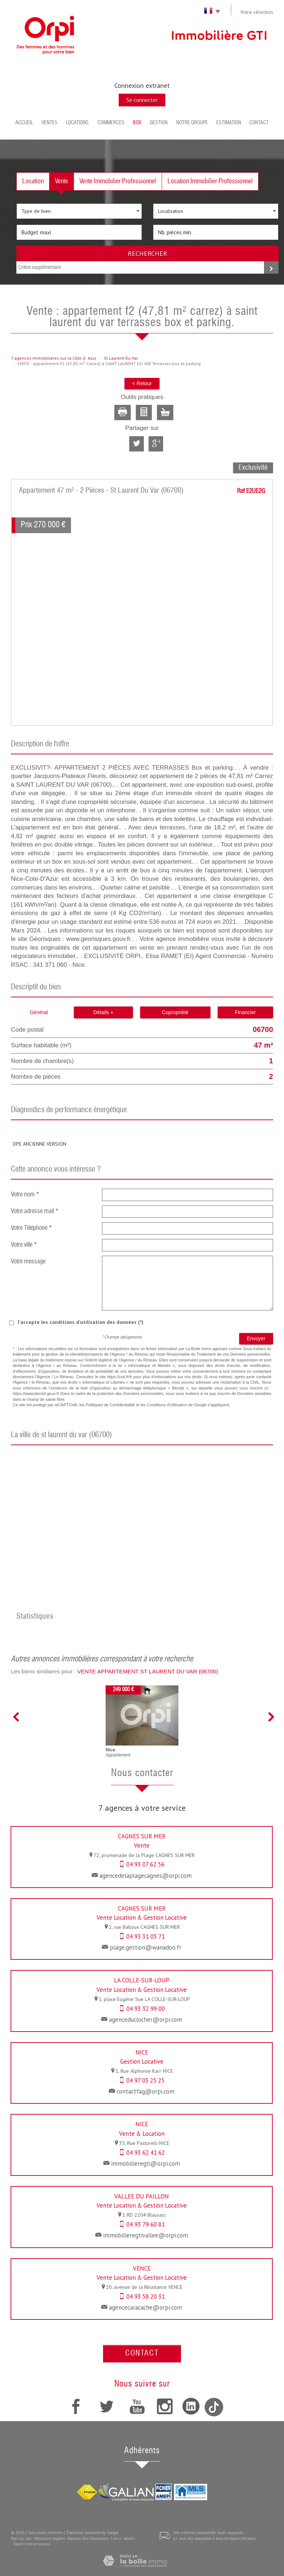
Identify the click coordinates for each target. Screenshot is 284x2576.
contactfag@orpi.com (145, 2091)
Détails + (104, 1012)
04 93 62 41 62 (145, 2153)
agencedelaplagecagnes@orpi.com (145, 1876)
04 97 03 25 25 (145, 2080)
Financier (245, 1012)
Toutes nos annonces (31, 2543)
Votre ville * (24, 1245)
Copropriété (175, 1012)
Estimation (228, 122)
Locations (77, 122)
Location (33, 181)
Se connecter (142, 99)
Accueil (24, 122)
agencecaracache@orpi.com (145, 2307)
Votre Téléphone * (31, 1228)
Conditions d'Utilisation (167, 1405)
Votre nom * (25, 1195)
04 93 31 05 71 (145, 1936)
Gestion (158, 122)
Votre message (28, 1262)
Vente (61, 181)
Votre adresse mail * (35, 1211)
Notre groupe (192, 122)
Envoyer (256, 1338)
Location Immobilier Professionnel (210, 181)
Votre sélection (256, 12)
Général (39, 1012)
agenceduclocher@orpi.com (145, 2020)
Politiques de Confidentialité (110, 1405)
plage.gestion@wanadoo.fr (145, 1947)
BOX (137, 122)
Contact (259, 122)
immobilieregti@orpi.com (145, 2163)
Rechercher (147, 253)
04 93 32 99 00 (145, 2009)
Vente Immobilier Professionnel (117, 181)
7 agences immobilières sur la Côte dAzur (53, 358)
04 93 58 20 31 (145, 2296)
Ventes (50, 122)
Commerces (111, 122)
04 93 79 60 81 (145, 2224)
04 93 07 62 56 (145, 1864)
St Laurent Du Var (121, 358)
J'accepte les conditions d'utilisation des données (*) (80, 1322)
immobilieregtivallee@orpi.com (145, 2235)
